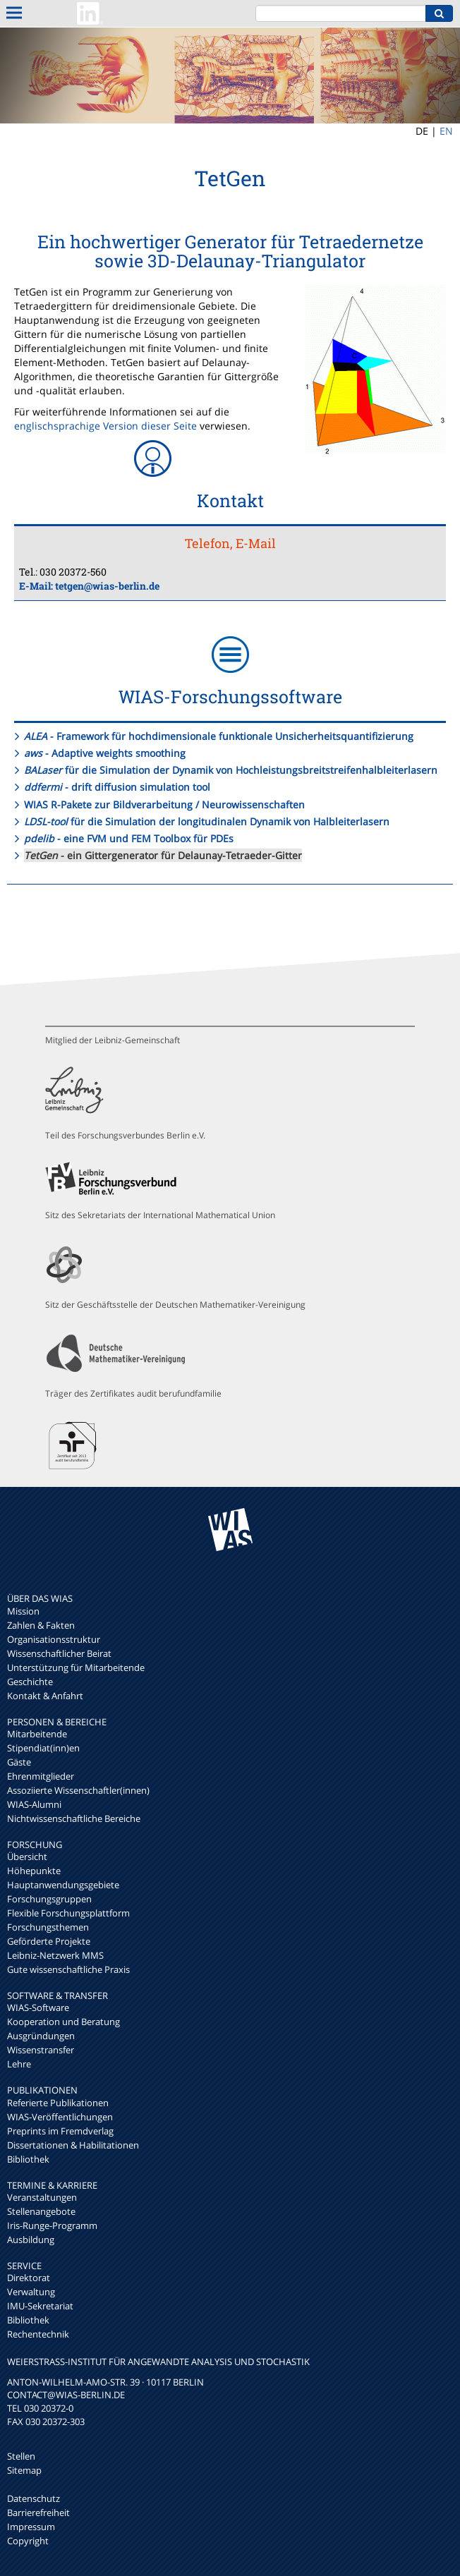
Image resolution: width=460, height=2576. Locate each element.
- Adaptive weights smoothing (105, 753)
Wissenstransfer (40, 2049)
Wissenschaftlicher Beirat (59, 1653)
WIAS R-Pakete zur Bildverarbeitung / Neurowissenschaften (164, 804)
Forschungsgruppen (49, 1898)
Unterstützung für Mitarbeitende (76, 1667)
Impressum (31, 2526)
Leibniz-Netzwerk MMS (55, 1955)
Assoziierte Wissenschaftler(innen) (78, 1790)
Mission (23, 1611)
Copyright (28, 2540)
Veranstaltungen (42, 2197)
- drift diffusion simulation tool (117, 787)
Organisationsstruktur (53, 1639)
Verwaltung (31, 2291)
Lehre (19, 2064)
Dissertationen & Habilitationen (73, 2145)
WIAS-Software (38, 2007)
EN (446, 131)
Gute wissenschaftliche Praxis (68, 1969)
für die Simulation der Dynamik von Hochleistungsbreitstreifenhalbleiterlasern (230, 770)
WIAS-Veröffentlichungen (60, 2116)
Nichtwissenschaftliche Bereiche (73, 1818)
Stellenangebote (41, 2211)
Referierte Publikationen (58, 2102)
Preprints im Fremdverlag (60, 2131)
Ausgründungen (41, 2035)
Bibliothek (28, 2159)
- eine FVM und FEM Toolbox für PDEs (129, 838)
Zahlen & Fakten (41, 1625)
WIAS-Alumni (34, 1804)
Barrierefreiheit (38, 2512)
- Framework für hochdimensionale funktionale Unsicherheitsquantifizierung (218, 736)
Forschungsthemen (48, 1927)
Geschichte (30, 1681)
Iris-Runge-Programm (52, 2225)
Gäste (19, 1762)
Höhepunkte (34, 1870)
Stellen (21, 2456)
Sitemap (24, 2470)
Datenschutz (33, 2498)
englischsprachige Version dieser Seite (105, 425)
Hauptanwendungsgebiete (63, 1884)
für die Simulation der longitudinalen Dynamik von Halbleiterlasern (206, 821)
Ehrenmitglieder (40, 1776)
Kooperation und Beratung (63, 2021)
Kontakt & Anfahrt (45, 1695)
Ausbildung (30, 2239)
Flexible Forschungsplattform (68, 1913)
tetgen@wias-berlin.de (107, 586)
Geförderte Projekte (48, 1941)
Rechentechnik (38, 2334)
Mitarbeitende (37, 1733)
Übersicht (27, 1856)
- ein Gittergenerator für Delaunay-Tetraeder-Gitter (163, 855)
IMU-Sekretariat (40, 2305)
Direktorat (28, 2277)
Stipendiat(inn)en (43, 1748)
